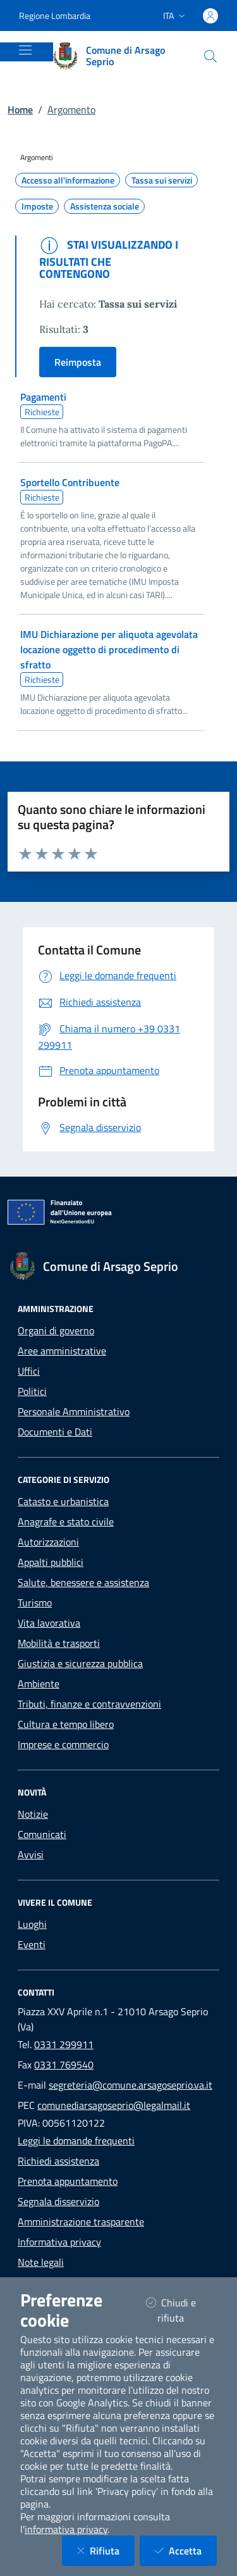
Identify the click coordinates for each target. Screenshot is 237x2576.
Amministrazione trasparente (81, 2221)
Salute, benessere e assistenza (83, 1582)
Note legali (41, 2262)
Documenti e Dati (55, 1431)
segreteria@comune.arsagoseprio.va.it (130, 2084)
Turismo (35, 1602)
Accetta (186, 2550)
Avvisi (31, 1854)
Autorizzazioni (48, 1541)
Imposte (37, 206)
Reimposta (77, 362)
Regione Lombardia (54, 15)
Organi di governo (56, 1330)
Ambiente (38, 1683)
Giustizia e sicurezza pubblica (80, 1663)
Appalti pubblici (50, 1562)
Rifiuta (106, 2550)
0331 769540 (64, 2064)
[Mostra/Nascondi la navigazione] (25, 50)
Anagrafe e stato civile (66, 1521)
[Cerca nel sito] (210, 56)
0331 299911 (64, 2044)
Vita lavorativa (49, 1622)
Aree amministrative (62, 1350)
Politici (32, 1391)
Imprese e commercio (63, 1744)
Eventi (32, 1944)
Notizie (33, 1814)
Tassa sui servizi (161, 180)
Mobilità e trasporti (59, 1643)
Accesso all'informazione (67, 180)
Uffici (29, 1371)
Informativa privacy (59, 2241)
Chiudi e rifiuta (181, 2310)
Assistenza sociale (104, 206)
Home (20, 109)
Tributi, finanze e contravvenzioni (89, 1703)
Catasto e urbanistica (63, 1501)
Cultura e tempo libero (66, 1724)
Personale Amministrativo (74, 1411)
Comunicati (42, 1834)
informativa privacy (66, 2529)
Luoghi (32, 1924)
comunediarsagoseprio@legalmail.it (113, 2105)
